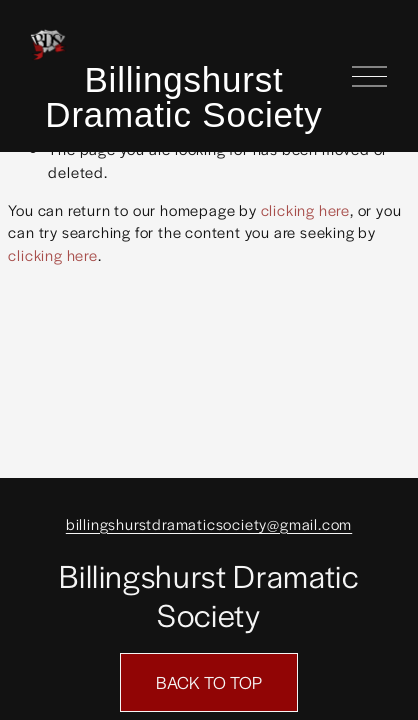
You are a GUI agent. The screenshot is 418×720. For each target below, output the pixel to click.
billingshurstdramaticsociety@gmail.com (209, 523)
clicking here (305, 209)
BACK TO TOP (209, 682)
